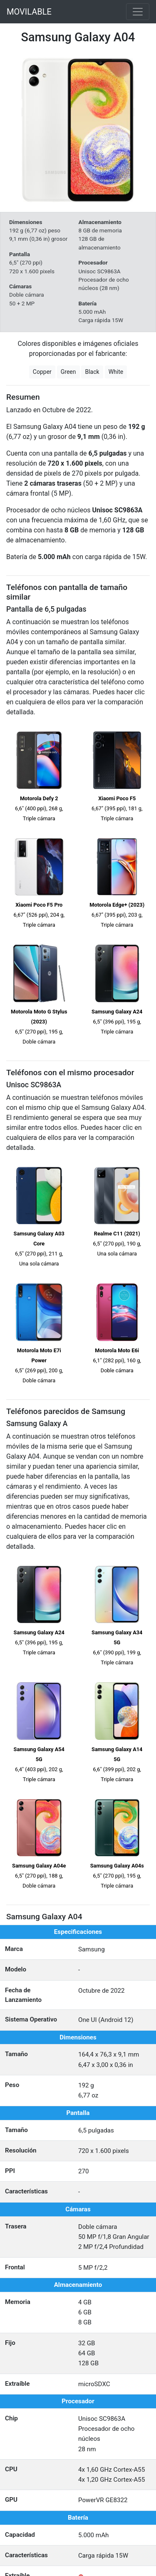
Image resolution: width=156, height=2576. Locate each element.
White (116, 371)
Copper (42, 371)
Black (92, 371)
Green (68, 371)
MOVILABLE (29, 12)
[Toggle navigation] (137, 11)
